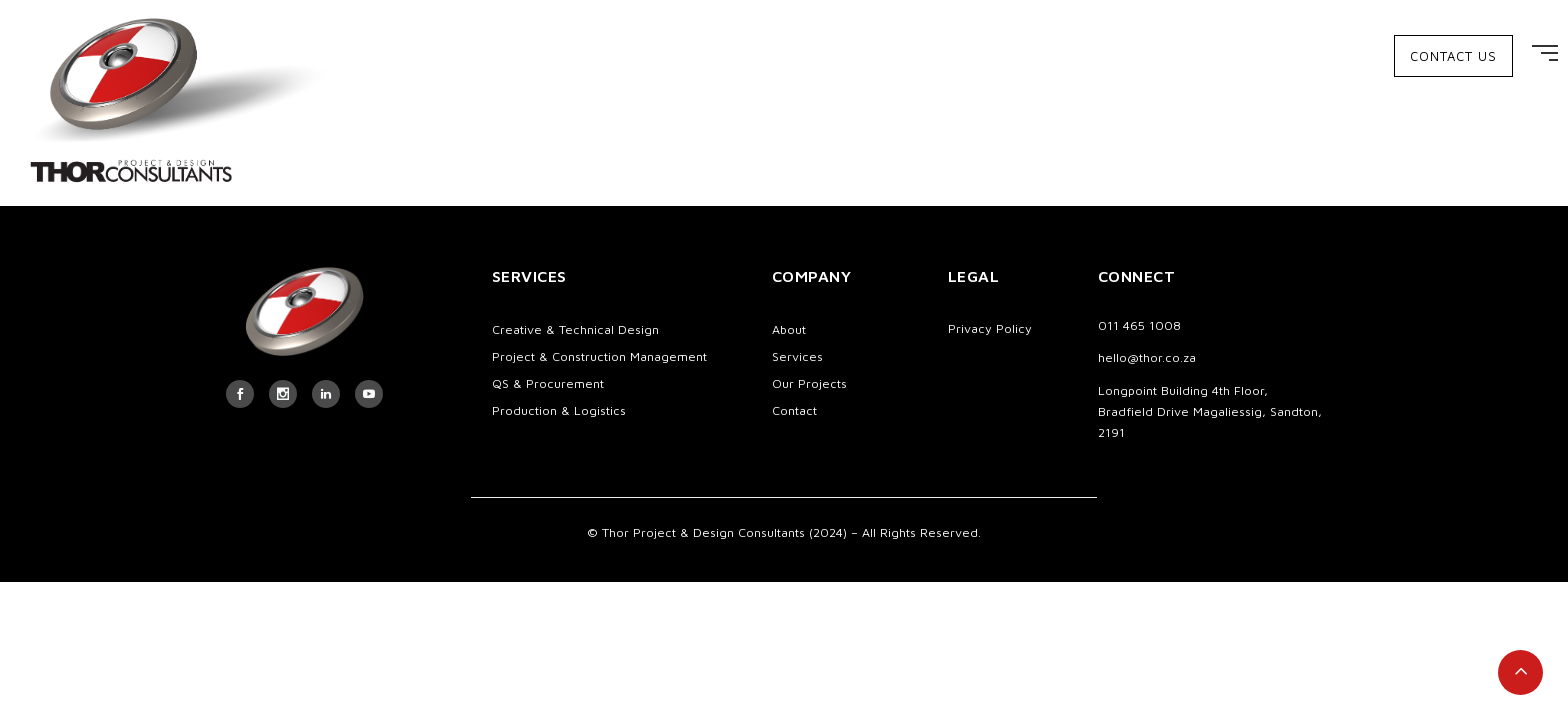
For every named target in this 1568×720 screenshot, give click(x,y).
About (789, 329)
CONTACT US (1453, 56)
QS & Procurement (548, 383)
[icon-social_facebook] (240, 394)
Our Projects (809, 383)
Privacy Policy (990, 328)
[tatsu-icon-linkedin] (326, 394)
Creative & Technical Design (575, 329)
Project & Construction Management (599, 356)
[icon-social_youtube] (369, 394)
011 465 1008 (1139, 325)
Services (797, 356)
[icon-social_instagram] (283, 394)
